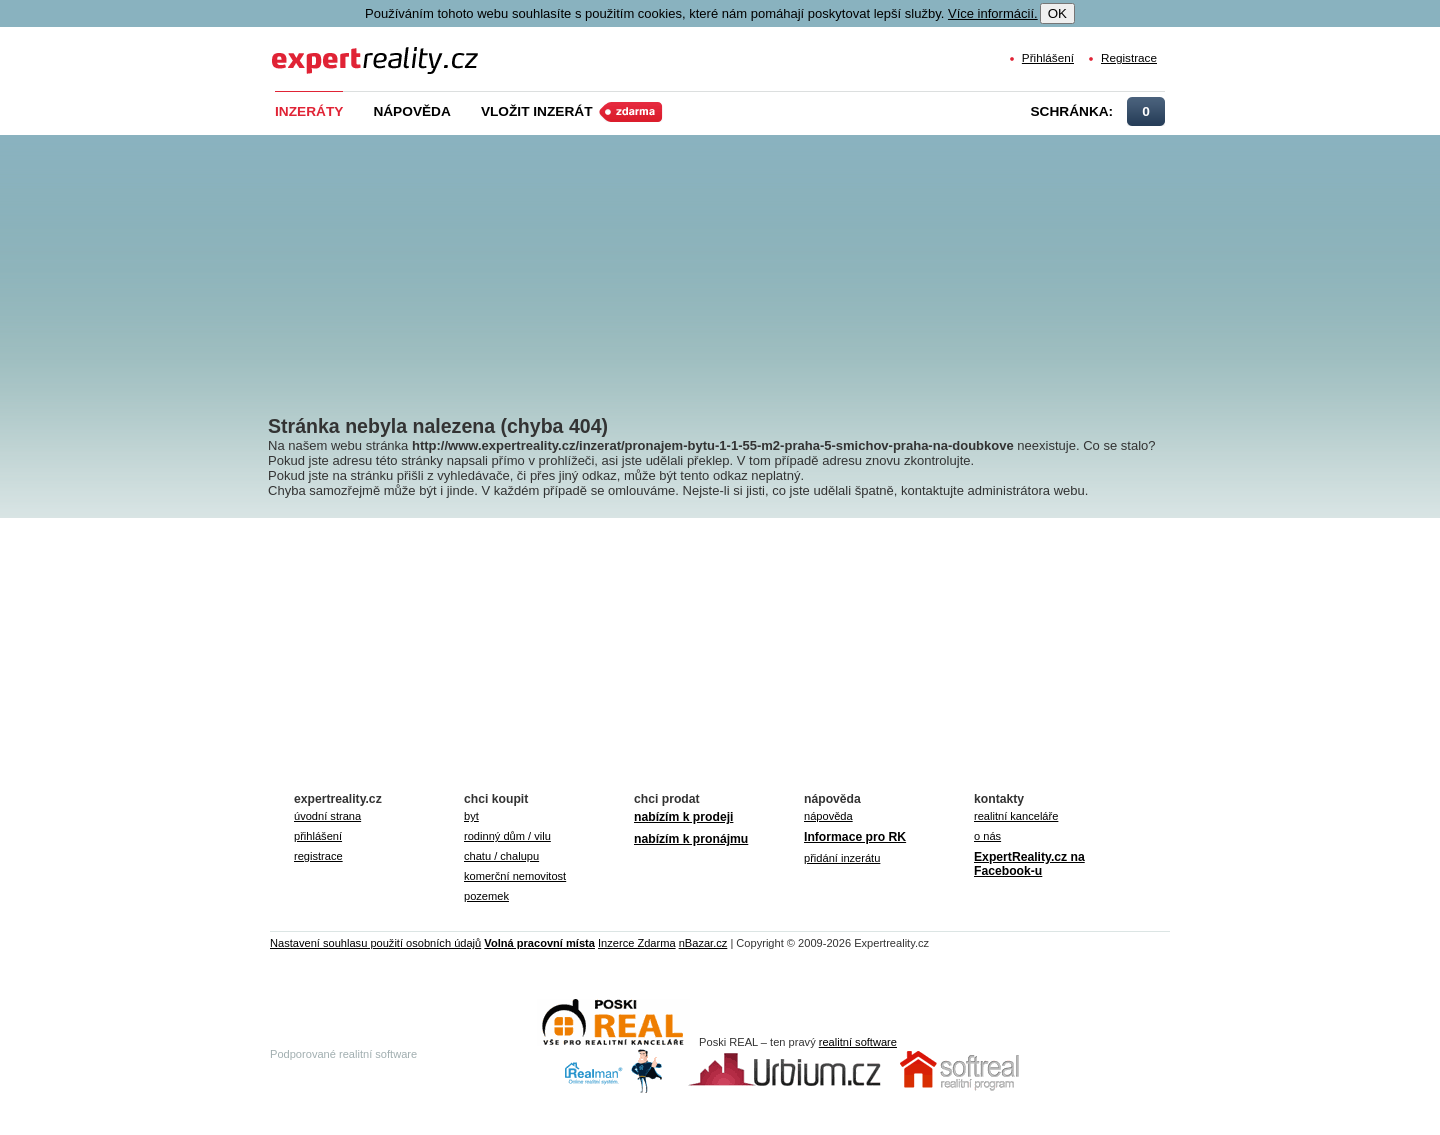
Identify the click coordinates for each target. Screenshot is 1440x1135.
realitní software (858, 1042)
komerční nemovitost (515, 876)
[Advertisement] (753, 260)
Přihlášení (1048, 57)
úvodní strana (327, 816)
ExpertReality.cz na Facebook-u (1029, 864)
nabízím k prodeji (683, 817)
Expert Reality (308, 48)
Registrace (1129, 57)
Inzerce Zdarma (637, 943)
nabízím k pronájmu (691, 839)
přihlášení (318, 836)
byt (471, 816)
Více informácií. (993, 13)
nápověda (828, 816)
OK (1057, 13)
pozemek (486, 896)
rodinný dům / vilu (507, 836)
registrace (318, 856)
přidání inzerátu (842, 858)
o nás (987, 836)
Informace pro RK (855, 837)
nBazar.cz (703, 943)
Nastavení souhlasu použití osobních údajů (375, 943)
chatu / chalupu (501, 856)
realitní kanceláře (1016, 816)
